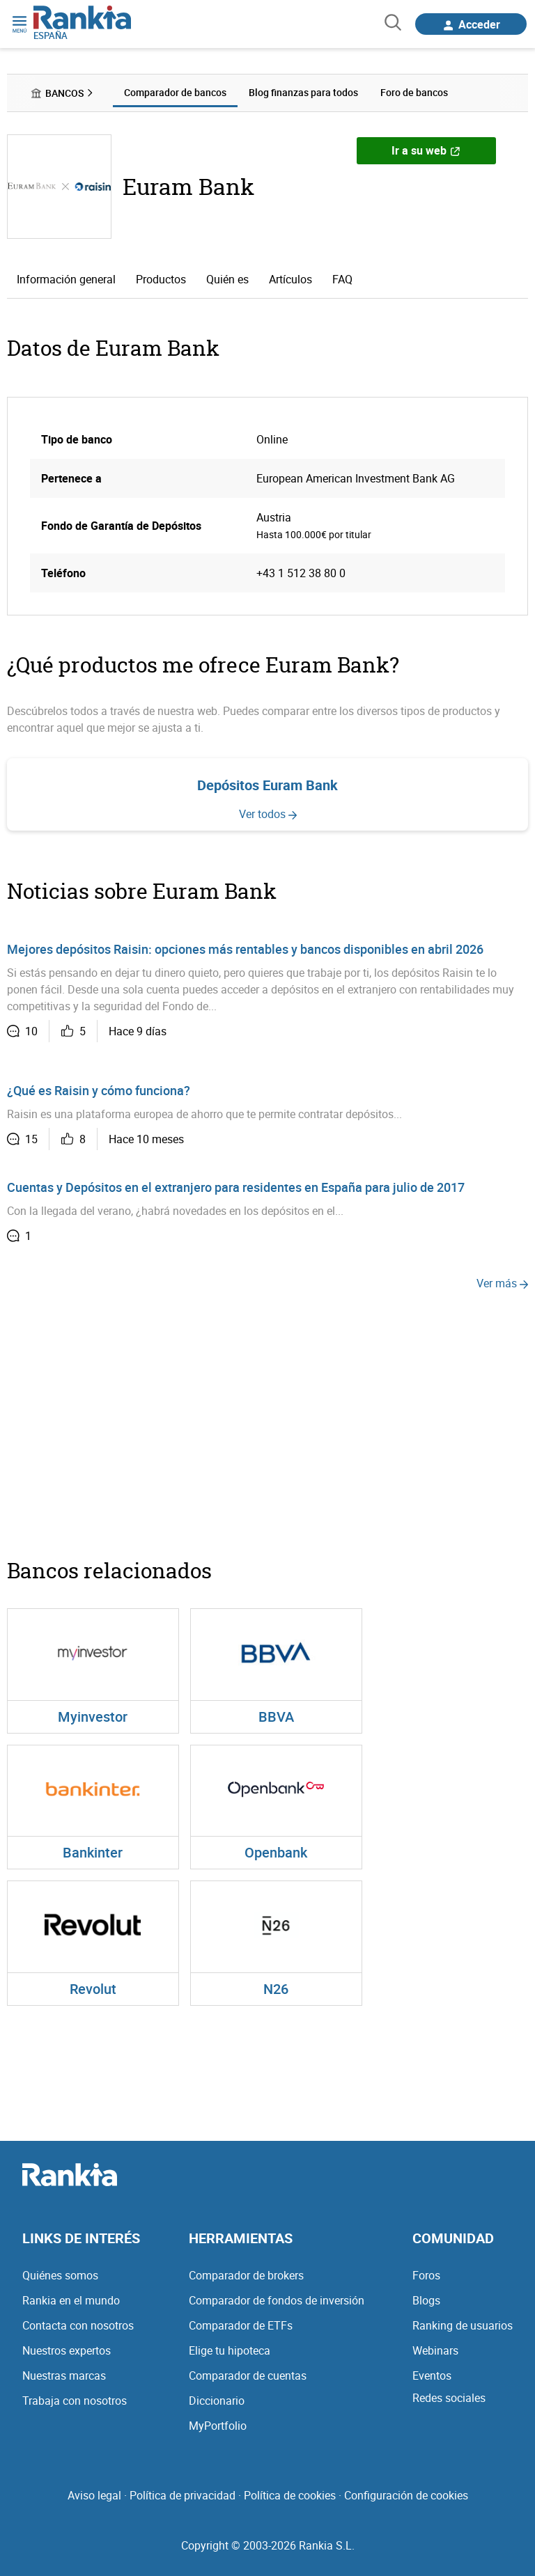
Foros (426, 2275)
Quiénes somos (60, 2275)
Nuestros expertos (66, 2350)
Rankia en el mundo (71, 2300)
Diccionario (217, 2400)
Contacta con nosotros (78, 2325)
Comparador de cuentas (248, 2375)
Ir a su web (425, 150)
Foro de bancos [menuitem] (414, 92)
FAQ (342, 279)
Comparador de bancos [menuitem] (175, 92)
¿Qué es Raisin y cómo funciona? (98, 1090)
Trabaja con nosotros (74, 2400)
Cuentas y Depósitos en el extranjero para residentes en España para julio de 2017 (236, 1187)
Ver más (502, 1283)
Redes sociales (449, 2397)
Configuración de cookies (406, 2495)
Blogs (426, 2300)
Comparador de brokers (246, 2275)
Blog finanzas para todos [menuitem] (303, 92)
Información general (66, 279)
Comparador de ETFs (241, 2325)
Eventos (431, 2375)
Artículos (290, 279)
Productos (161, 279)
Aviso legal (94, 2495)
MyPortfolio (218, 2425)
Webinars (435, 2350)
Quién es (227, 279)
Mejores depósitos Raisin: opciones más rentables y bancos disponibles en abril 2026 (245, 949)
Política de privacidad (182, 2495)
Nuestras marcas (64, 2375)
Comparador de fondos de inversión (276, 2300)
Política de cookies (290, 2495)
